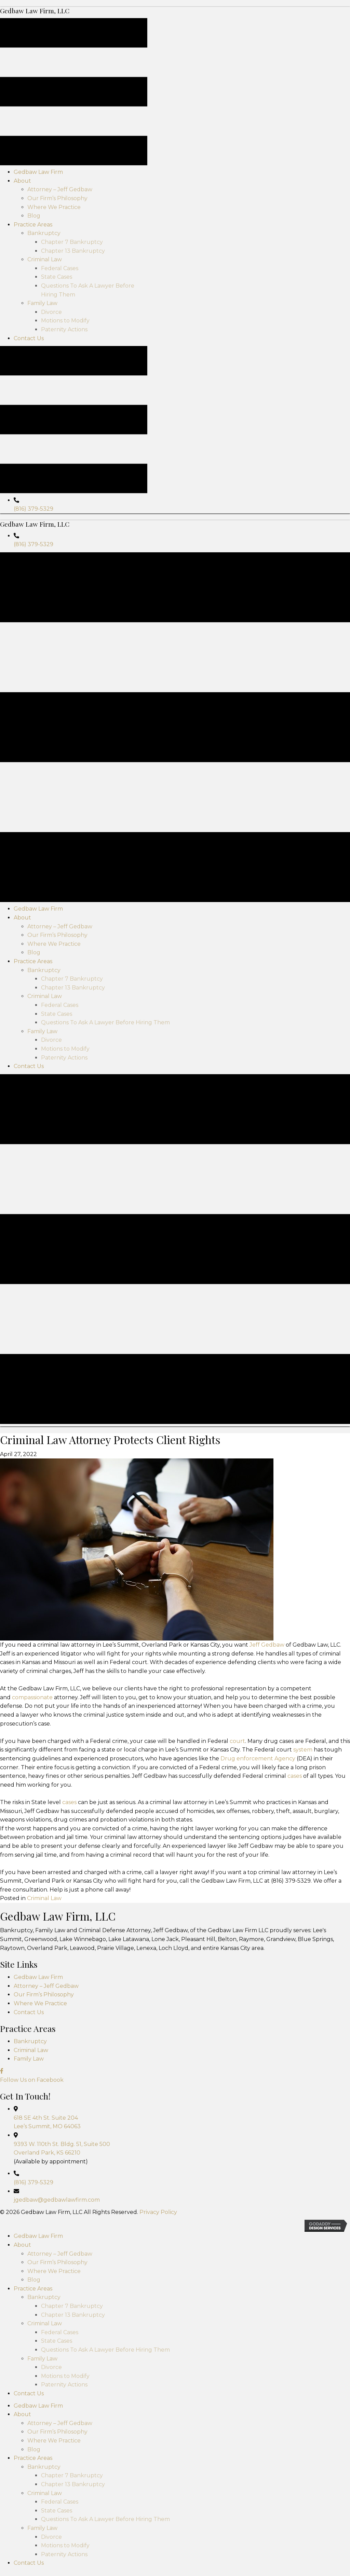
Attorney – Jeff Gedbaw (46, 2330)
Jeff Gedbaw (267, 1989)
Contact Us (29, 2356)
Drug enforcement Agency (257, 2103)
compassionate (32, 2041)
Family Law (29, 2403)
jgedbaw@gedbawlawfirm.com (57, 2544)
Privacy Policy (158, 2556)
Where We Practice (40, 2347)
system (302, 2094)
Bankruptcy (30, 2385)
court (237, 2085)
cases (294, 2120)
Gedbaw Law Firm (38, 2321)
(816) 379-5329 (33, 687)
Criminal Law (44, 2243)
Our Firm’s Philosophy (44, 2339)
